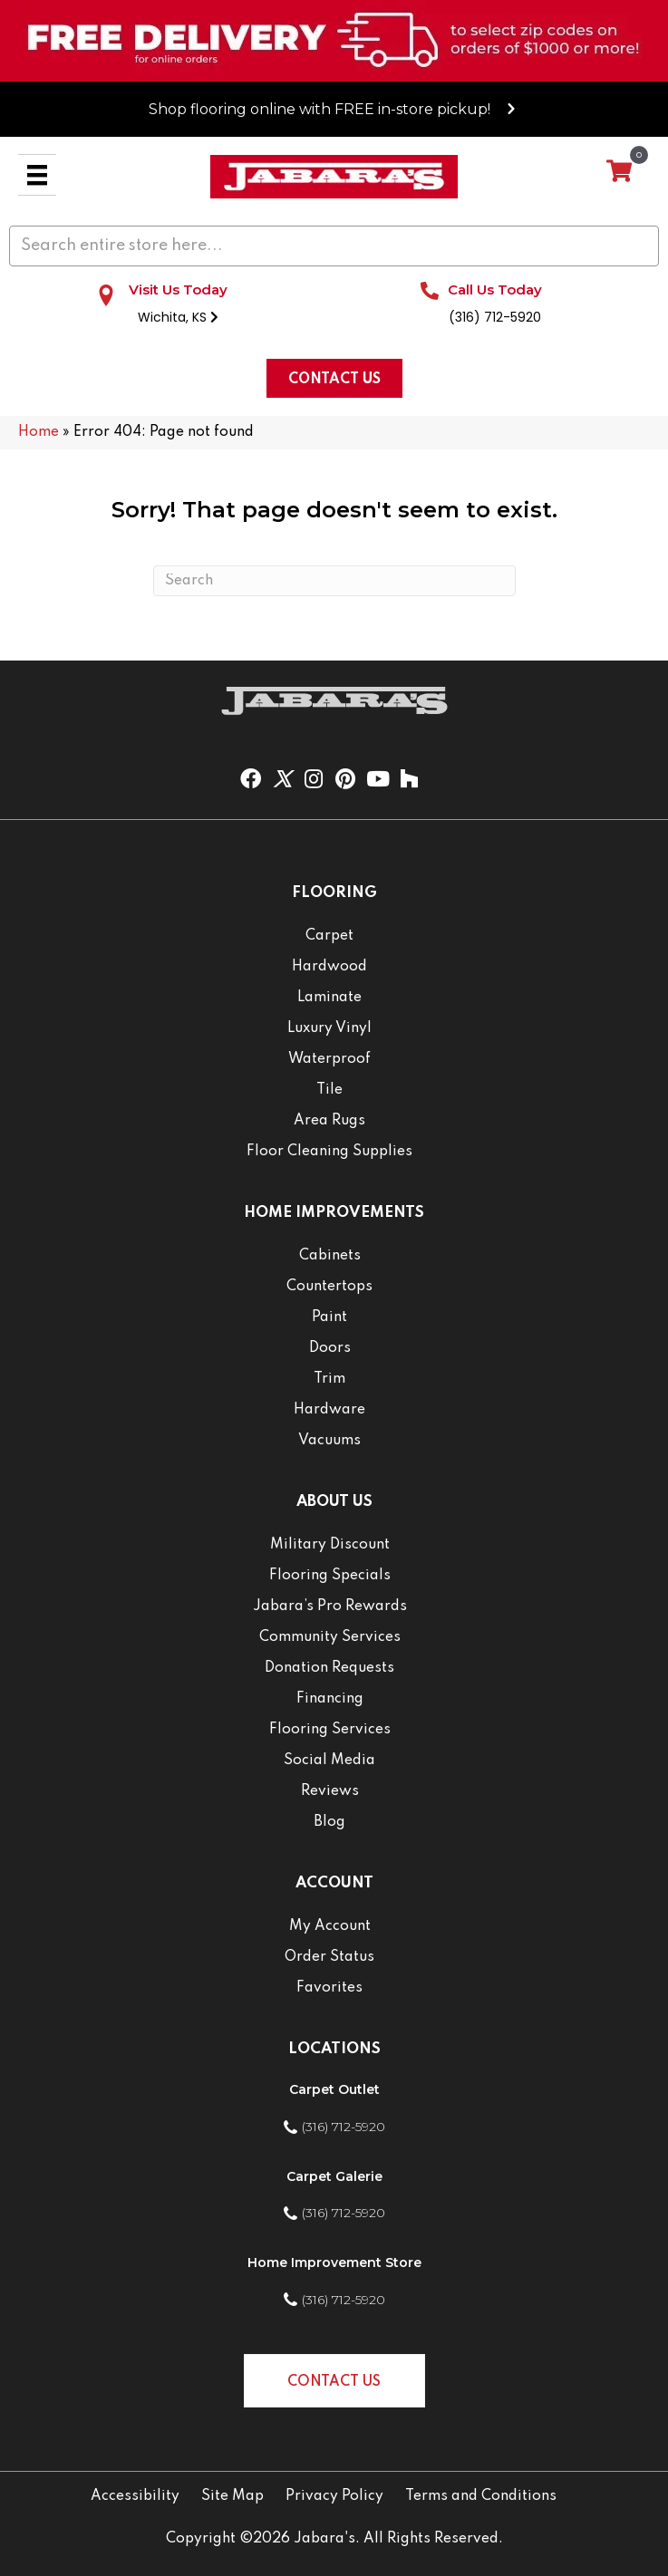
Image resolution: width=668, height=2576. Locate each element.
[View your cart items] (619, 172)
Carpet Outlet (334, 2089)
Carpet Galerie (334, 2176)
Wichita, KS (178, 317)
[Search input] (334, 246)
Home (38, 432)
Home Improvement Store (334, 2262)
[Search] (334, 580)
